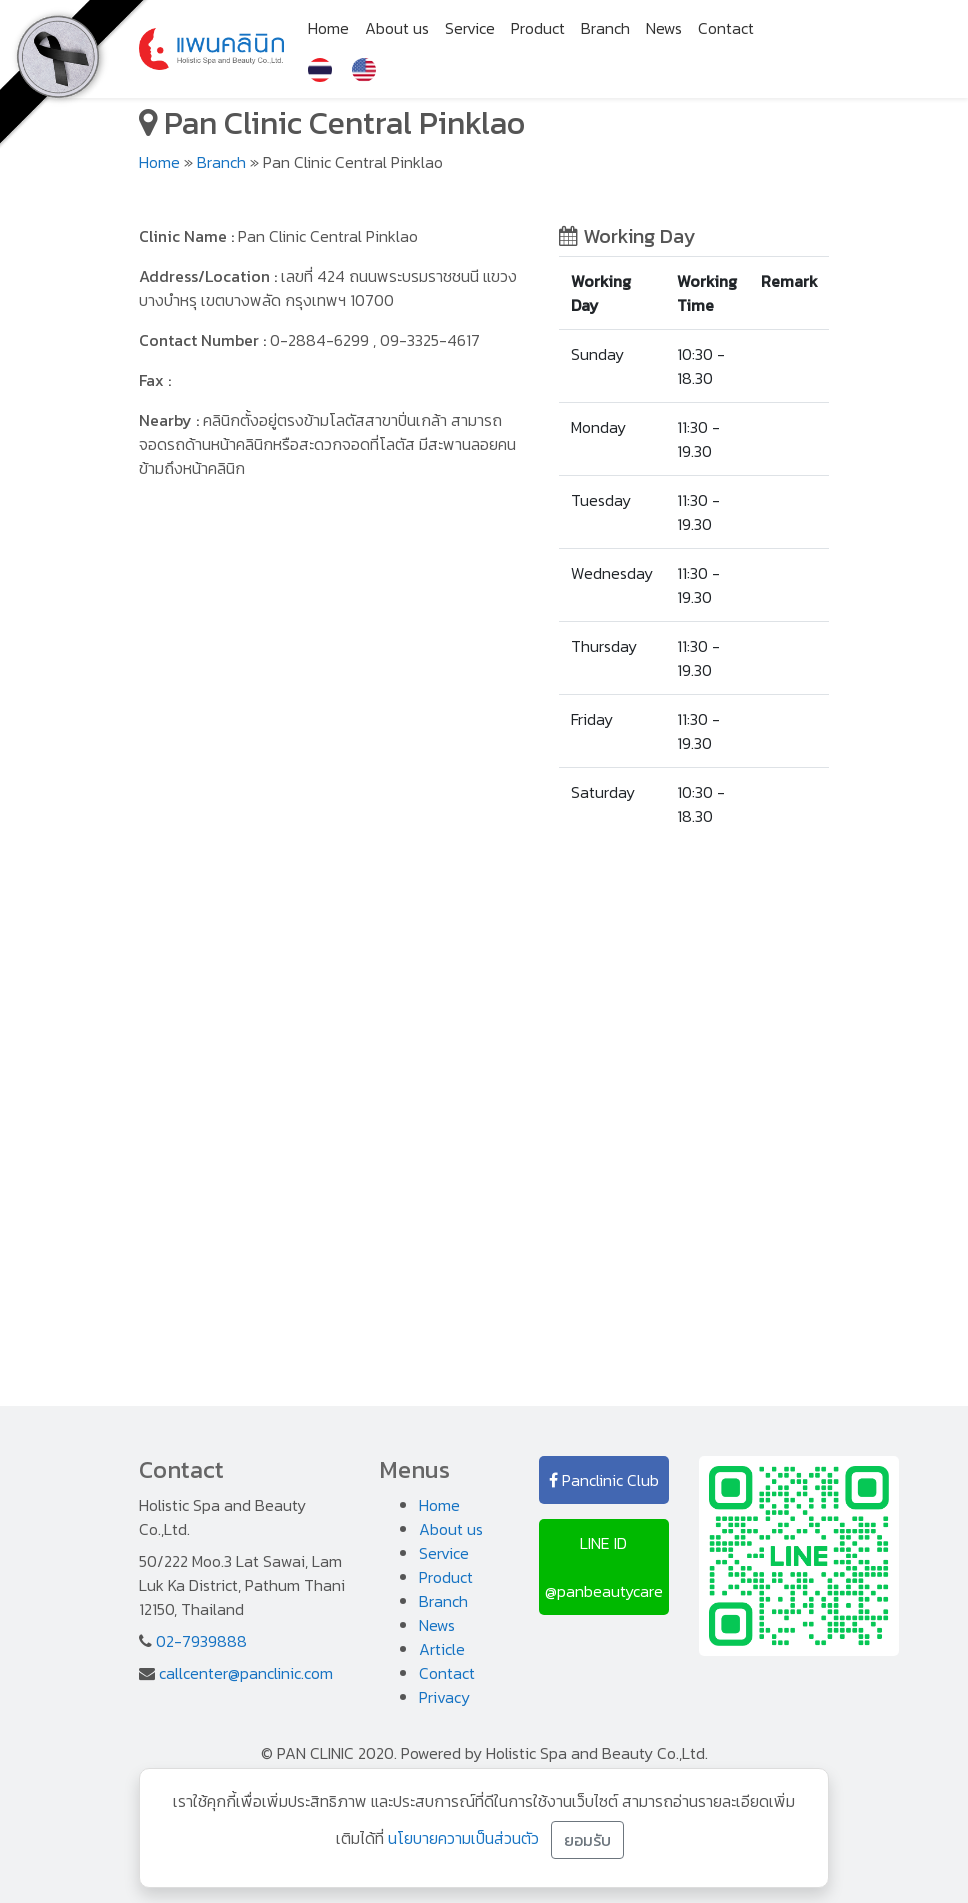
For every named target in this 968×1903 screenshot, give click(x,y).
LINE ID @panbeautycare (604, 1567)
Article (442, 1649)
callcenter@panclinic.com (246, 1673)
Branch (605, 28)
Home (328, 28)
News (664, 28)
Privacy (444, 1697)
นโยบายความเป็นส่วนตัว (463, 1838)
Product (538, 28)
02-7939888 (201, 1641)
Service (470, 28)
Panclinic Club (604, 1480)
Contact (726, 28)
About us (397, 28)
